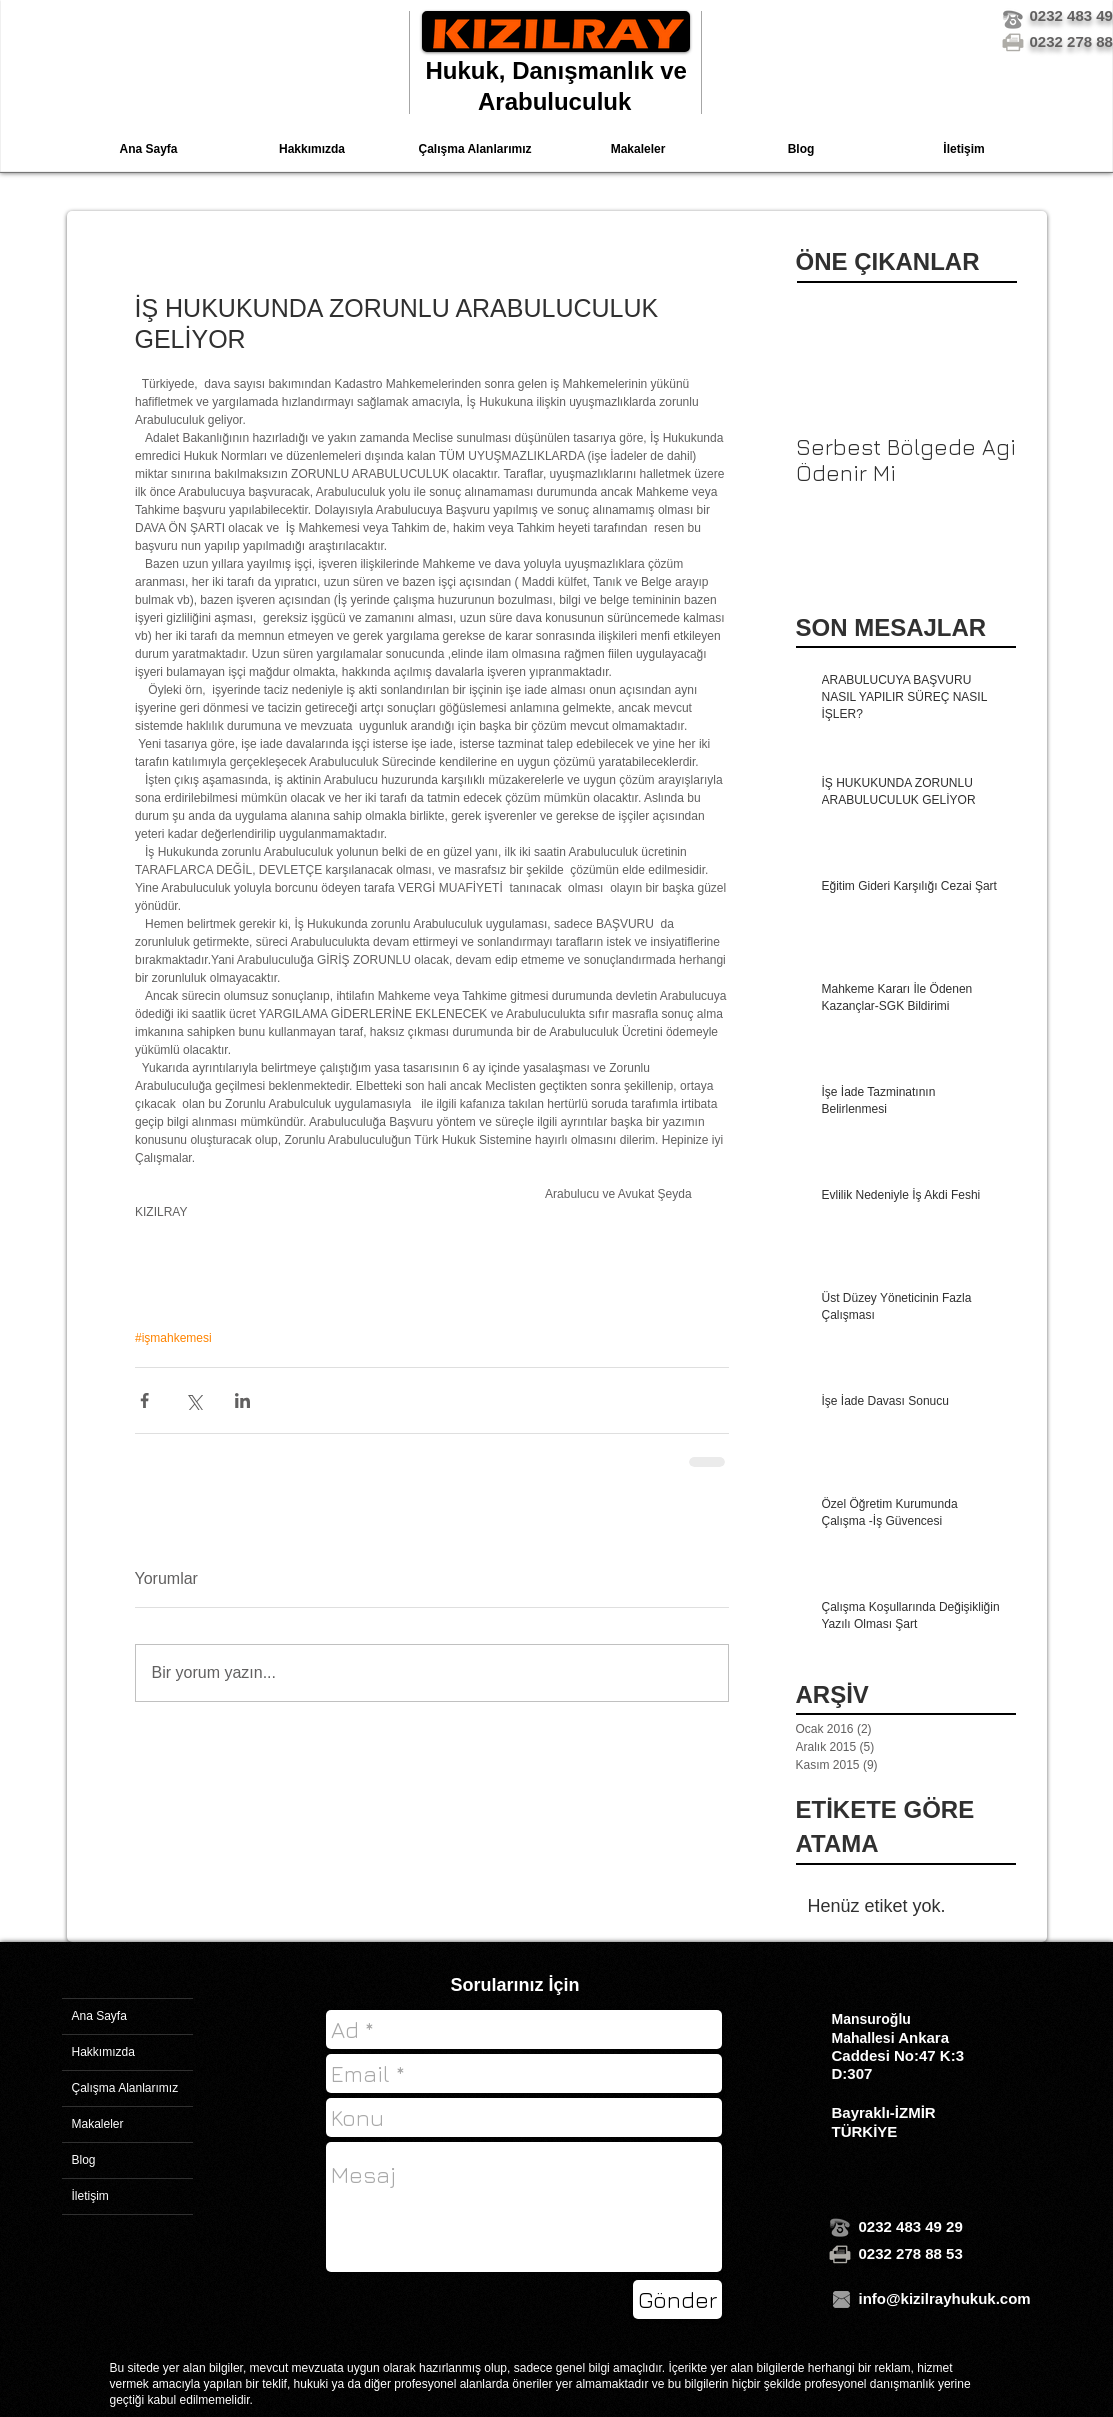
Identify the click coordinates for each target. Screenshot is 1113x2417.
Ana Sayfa (99, 2016)
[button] (475, 149)
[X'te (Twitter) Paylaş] (193, 1400)
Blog (84, 2160)
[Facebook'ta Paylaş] (144, 1400)
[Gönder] (677, 2299)
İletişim (90, 2196)
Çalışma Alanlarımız (125, 2088)
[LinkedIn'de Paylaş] (242, 1400)
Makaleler (98, 2124)
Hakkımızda (103, 2052)
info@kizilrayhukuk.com (945, 2298)
